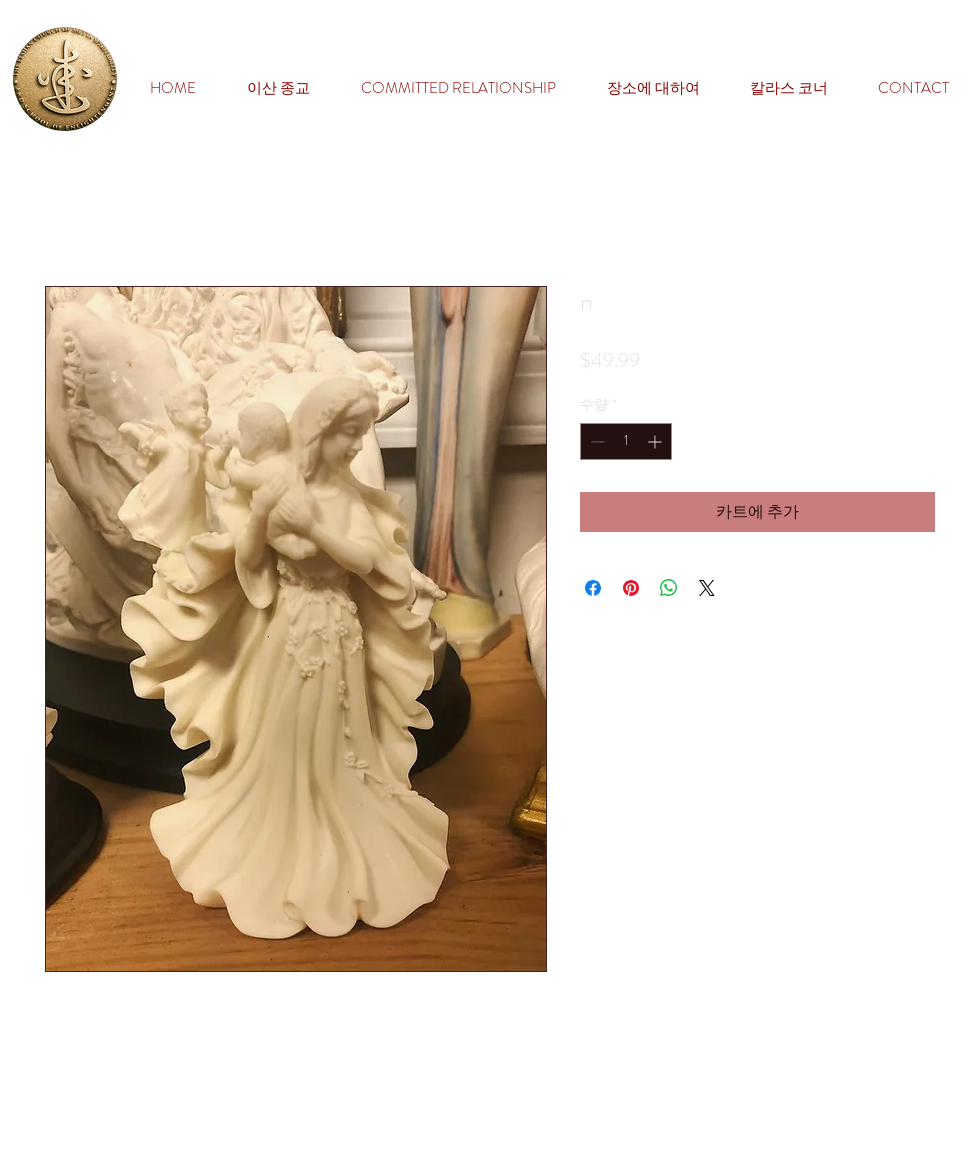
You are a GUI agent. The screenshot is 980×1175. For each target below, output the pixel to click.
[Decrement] (595, 441)
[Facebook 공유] (593, 588)
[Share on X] (707, 588)
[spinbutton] (626, 441)
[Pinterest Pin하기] (631, 588)
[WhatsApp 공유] (669, 588)
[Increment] (656, 441)
